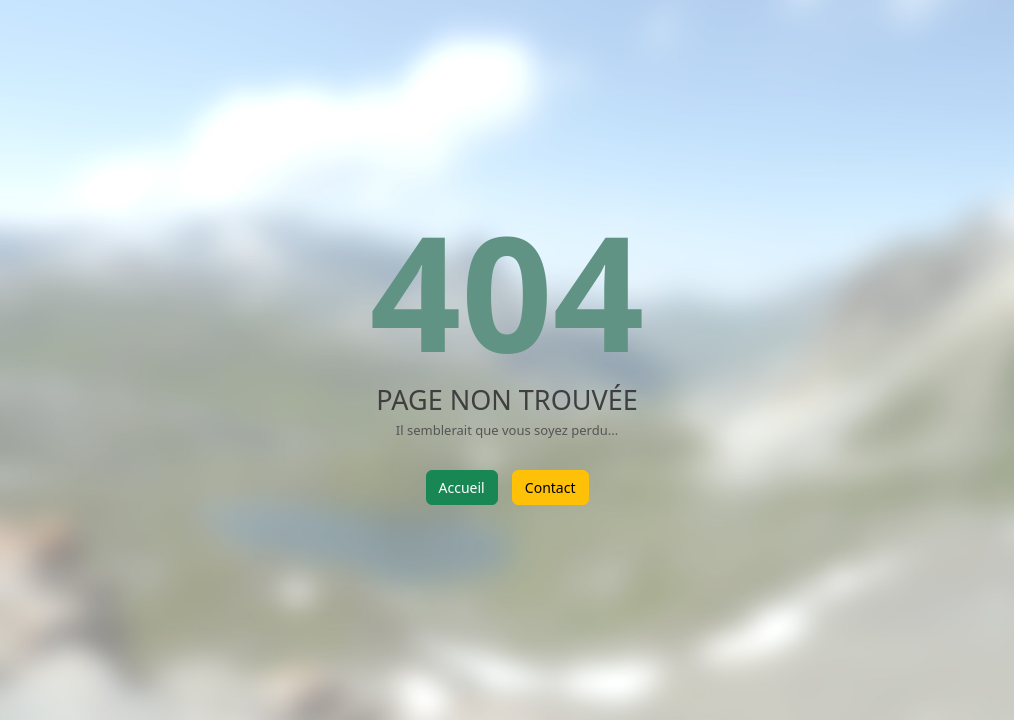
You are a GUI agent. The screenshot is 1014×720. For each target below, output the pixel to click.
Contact (550, 487)
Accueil (462, 487)
